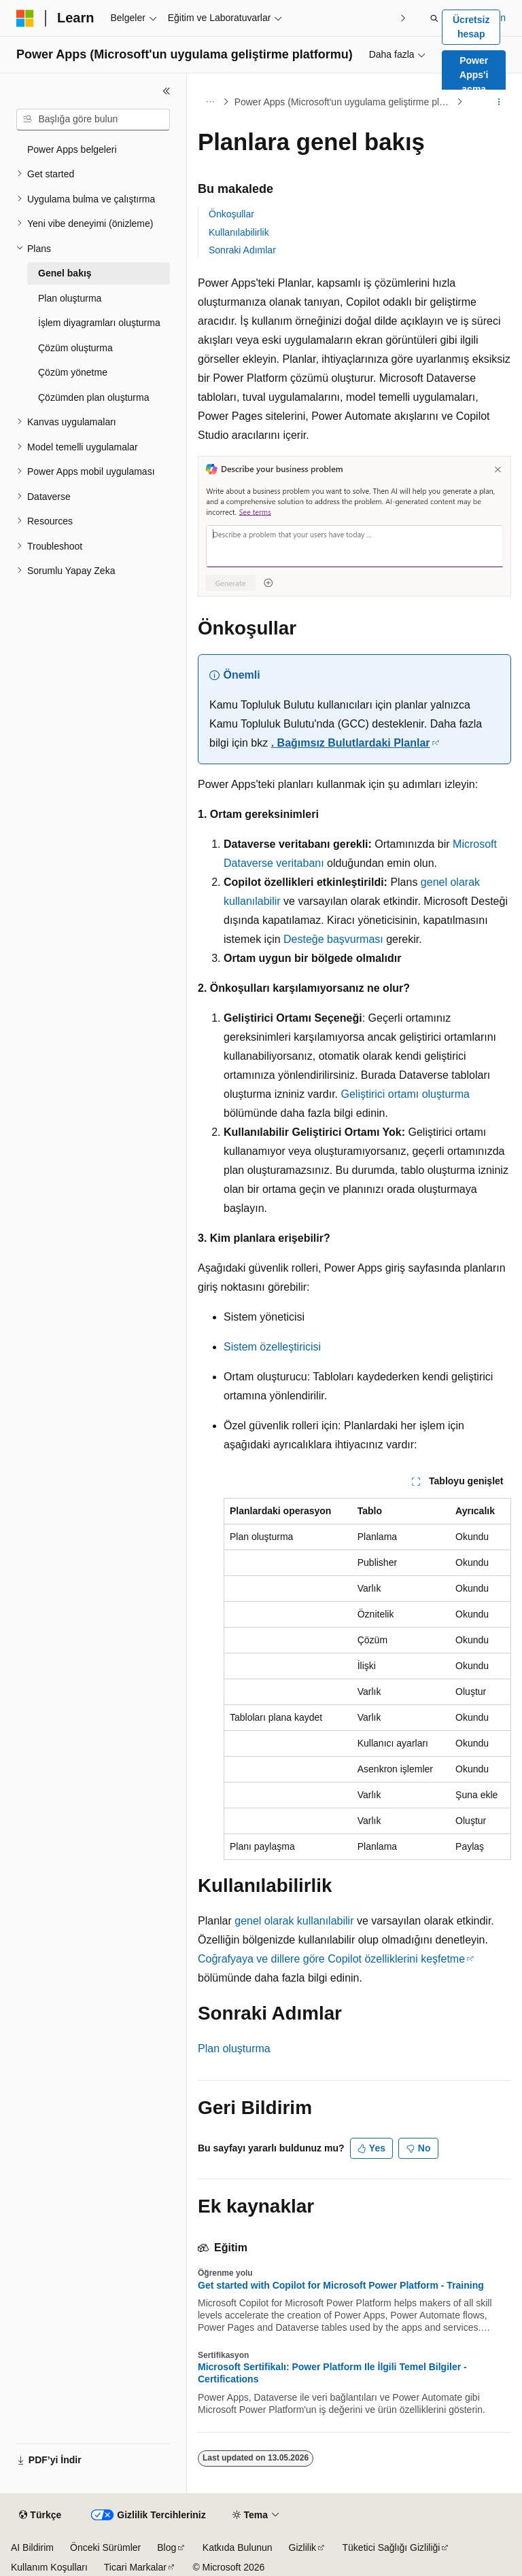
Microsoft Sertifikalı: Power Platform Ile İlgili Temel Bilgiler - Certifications (332, 2372)
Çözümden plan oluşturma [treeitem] (93, 397)
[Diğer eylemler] (499, 102)
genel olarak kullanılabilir (293, 1921)
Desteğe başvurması (333, 939)
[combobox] (93, 119)
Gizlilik (302, 2547)
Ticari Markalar (135, 2567)
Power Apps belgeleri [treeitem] (72, 149)
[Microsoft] (25, 18)
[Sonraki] (403, 18)
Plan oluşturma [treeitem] (69, 298)
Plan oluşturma (234, 2048)
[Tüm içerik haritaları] (210, 102)
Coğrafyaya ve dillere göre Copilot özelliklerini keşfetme (331, 1959)
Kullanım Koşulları (49, 2567)
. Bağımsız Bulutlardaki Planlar (350, 743)
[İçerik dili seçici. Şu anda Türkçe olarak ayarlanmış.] (40, 2515)
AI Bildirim (32, 2547)
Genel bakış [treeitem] (65, 273)
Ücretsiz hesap (471, 26)
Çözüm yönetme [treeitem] (72, 372)
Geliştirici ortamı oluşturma (405, 1094)
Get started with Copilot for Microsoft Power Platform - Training (341, 2285)
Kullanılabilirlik (239, 232)
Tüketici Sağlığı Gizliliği (391, 2547)
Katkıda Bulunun (238, 2547)
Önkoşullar (231, 214)
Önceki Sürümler (105, 2547)
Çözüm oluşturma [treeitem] (75, 347)
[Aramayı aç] (434, 18)
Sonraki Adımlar (242, 250)
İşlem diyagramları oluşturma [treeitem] (99, 322)
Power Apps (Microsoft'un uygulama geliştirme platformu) (344, 101)
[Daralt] (166, 91)
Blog (166, 2547)
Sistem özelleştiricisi (272, 1347)
